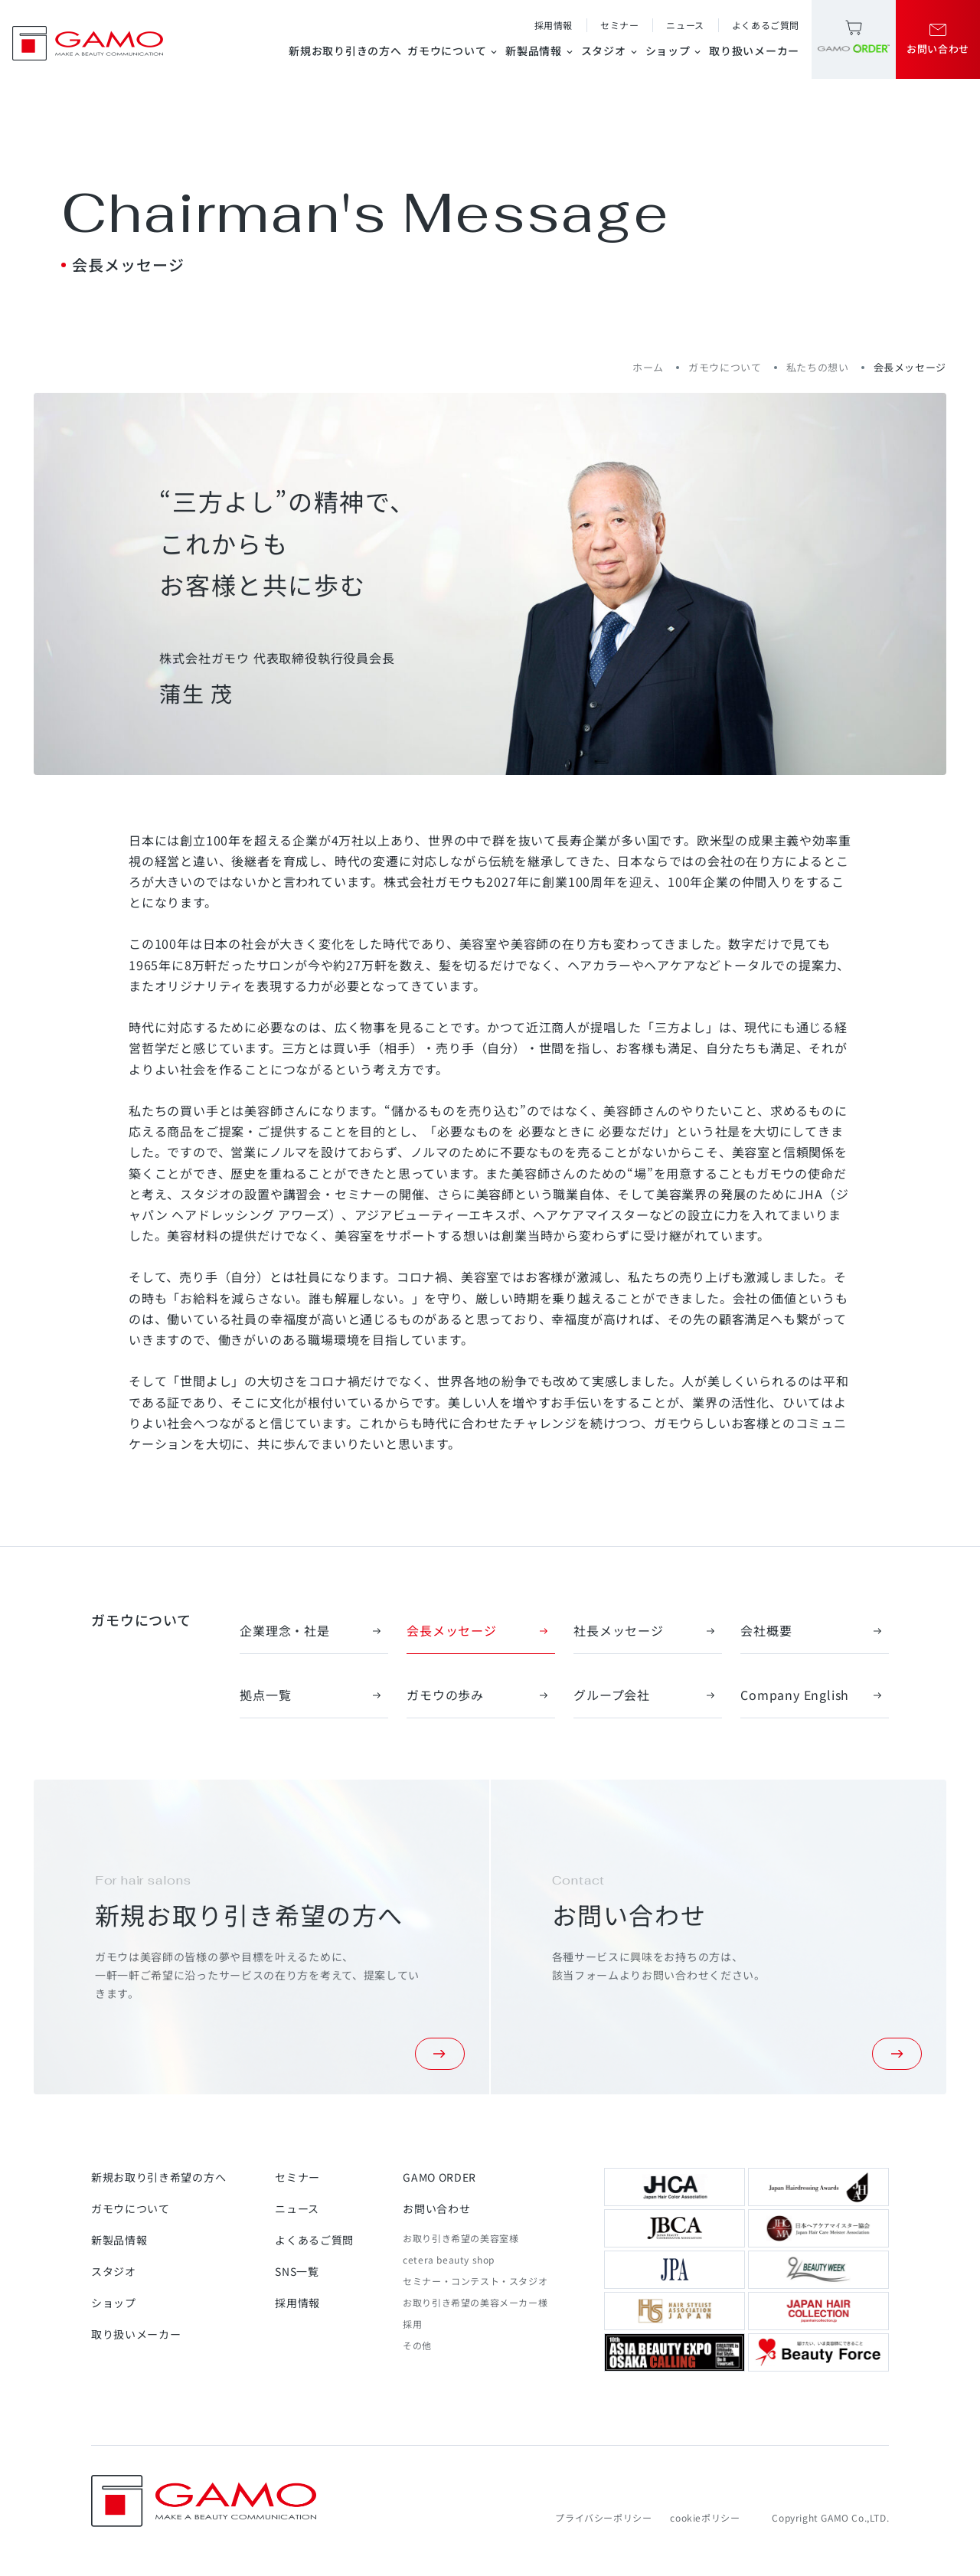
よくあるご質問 (765, 24)
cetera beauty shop (449, 2259)
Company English (814, 1694)
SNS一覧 (297, 2271)
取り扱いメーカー (754, 50)
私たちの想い (817, 367)
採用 (412, 2323)
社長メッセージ (647, 1630)
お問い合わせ (436, 2208)
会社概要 (814, 1630)
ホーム (648, 367)
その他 (417, 2345)
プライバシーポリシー (603, 2517)
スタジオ (610, 50)
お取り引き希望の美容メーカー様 (475, 2302)
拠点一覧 (314, 1694)
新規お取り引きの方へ (345, 50)
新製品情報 (540, 50)
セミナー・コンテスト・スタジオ (475, 2280)
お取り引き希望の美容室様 (460, 2237)
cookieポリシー (705, 2517)
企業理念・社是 (314, 1630)
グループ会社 (647, 1694)
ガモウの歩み (481, 1694)
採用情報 (553, 24)
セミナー (619, 24)
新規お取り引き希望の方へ (158, 2177)
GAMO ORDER (439, 2177)
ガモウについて (453, 50)
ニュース (685, 24)
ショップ (674, 50)
